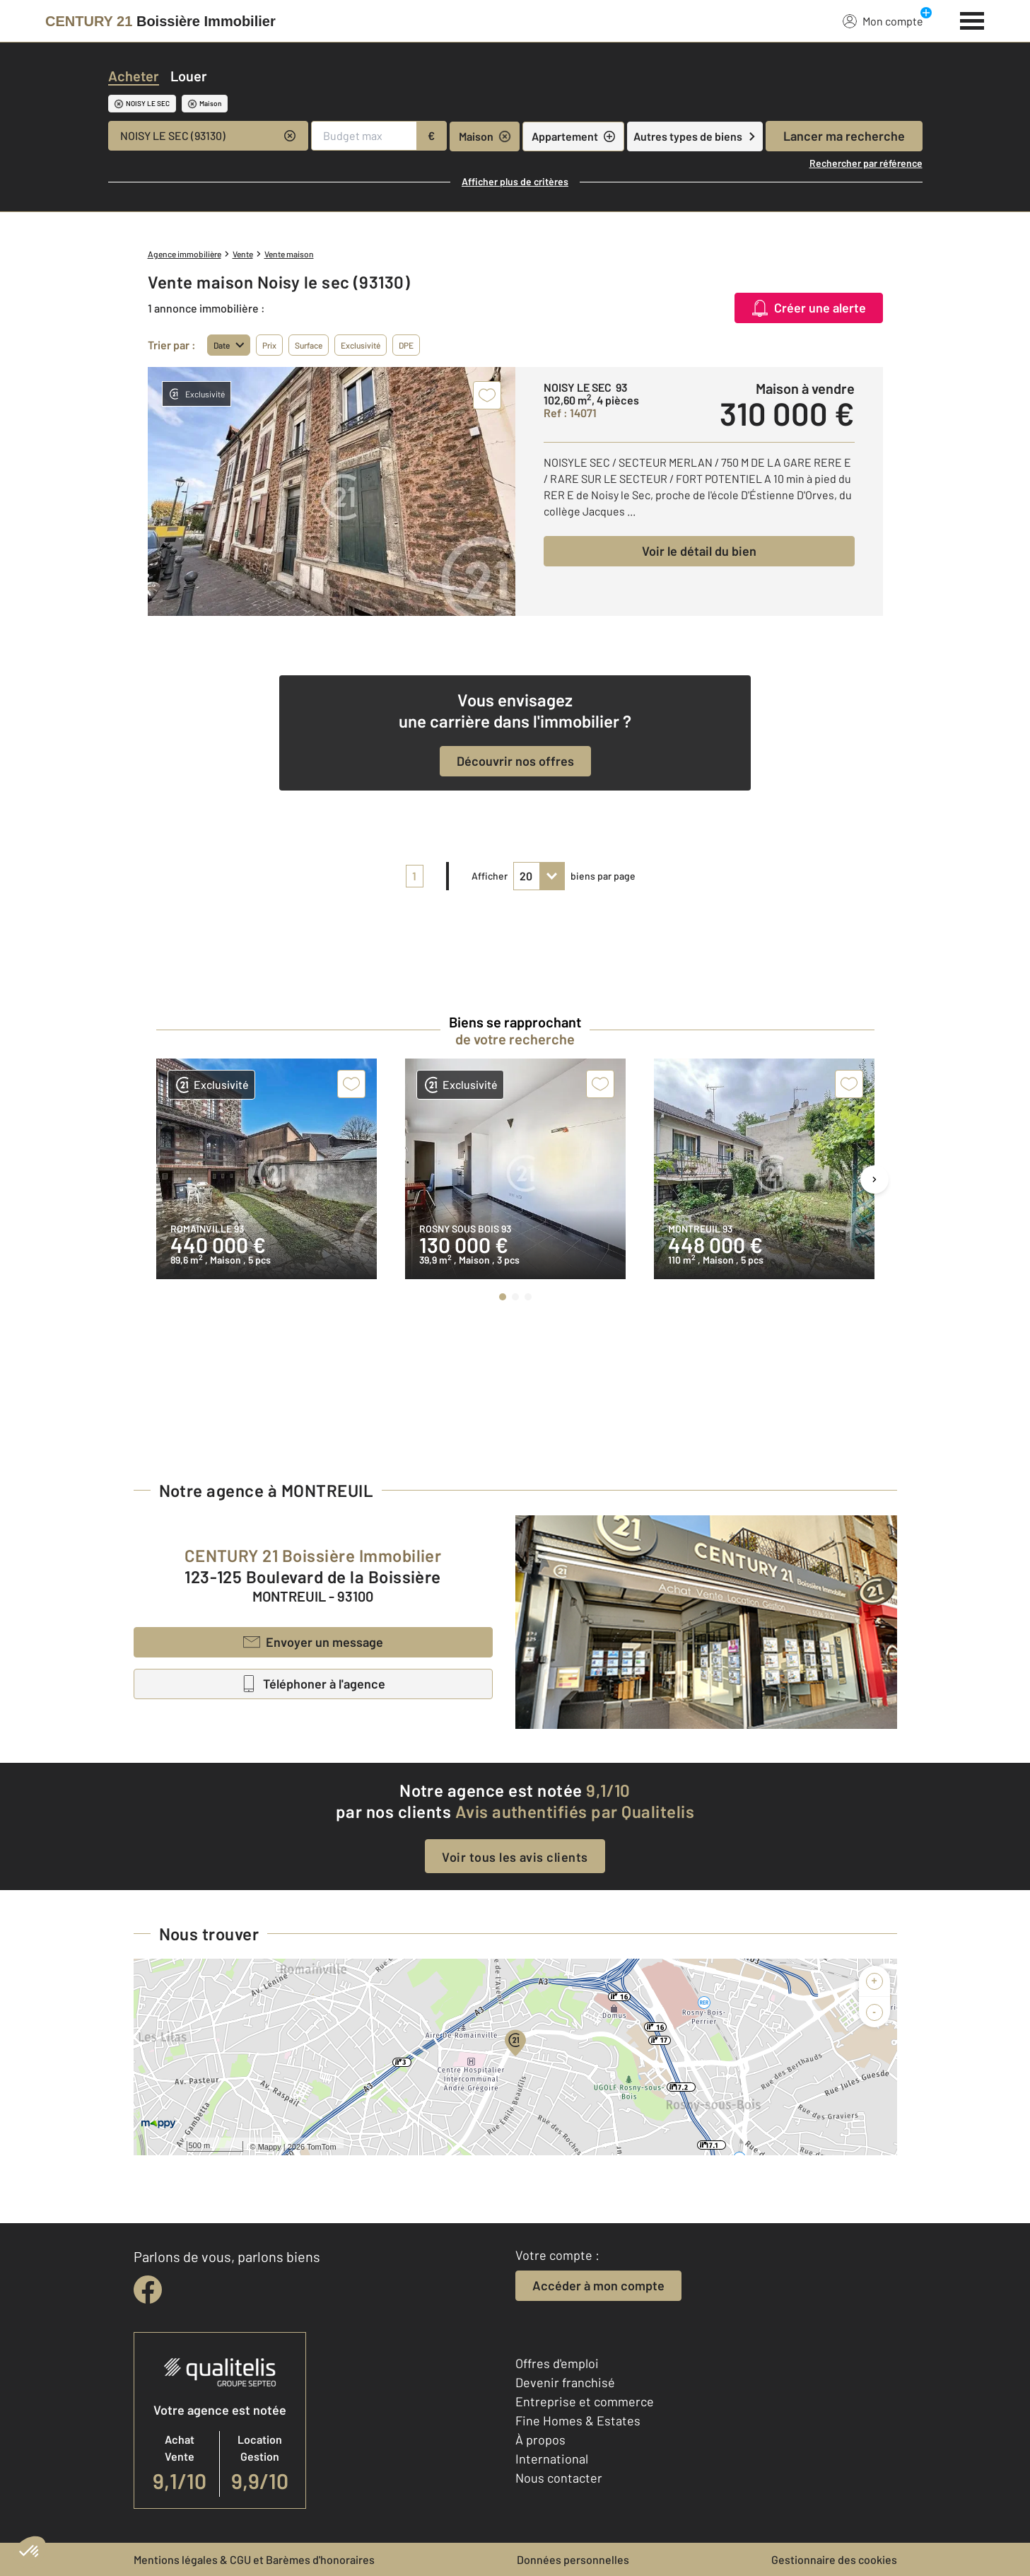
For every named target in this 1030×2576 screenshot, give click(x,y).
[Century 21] (160, 21)
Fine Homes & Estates (577, 2420)
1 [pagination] (414, 875)
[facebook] (148, 2289)
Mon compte (883, 20)
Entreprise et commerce (584, 2401)
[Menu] (972, 19)
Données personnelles (573, 2559)
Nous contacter (558, 2477)
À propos (540, 2439)
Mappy (269, 2147)
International (551, 2458)
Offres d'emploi (557, 2363)
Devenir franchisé (565, 2382)
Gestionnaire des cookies (834, 2559)
